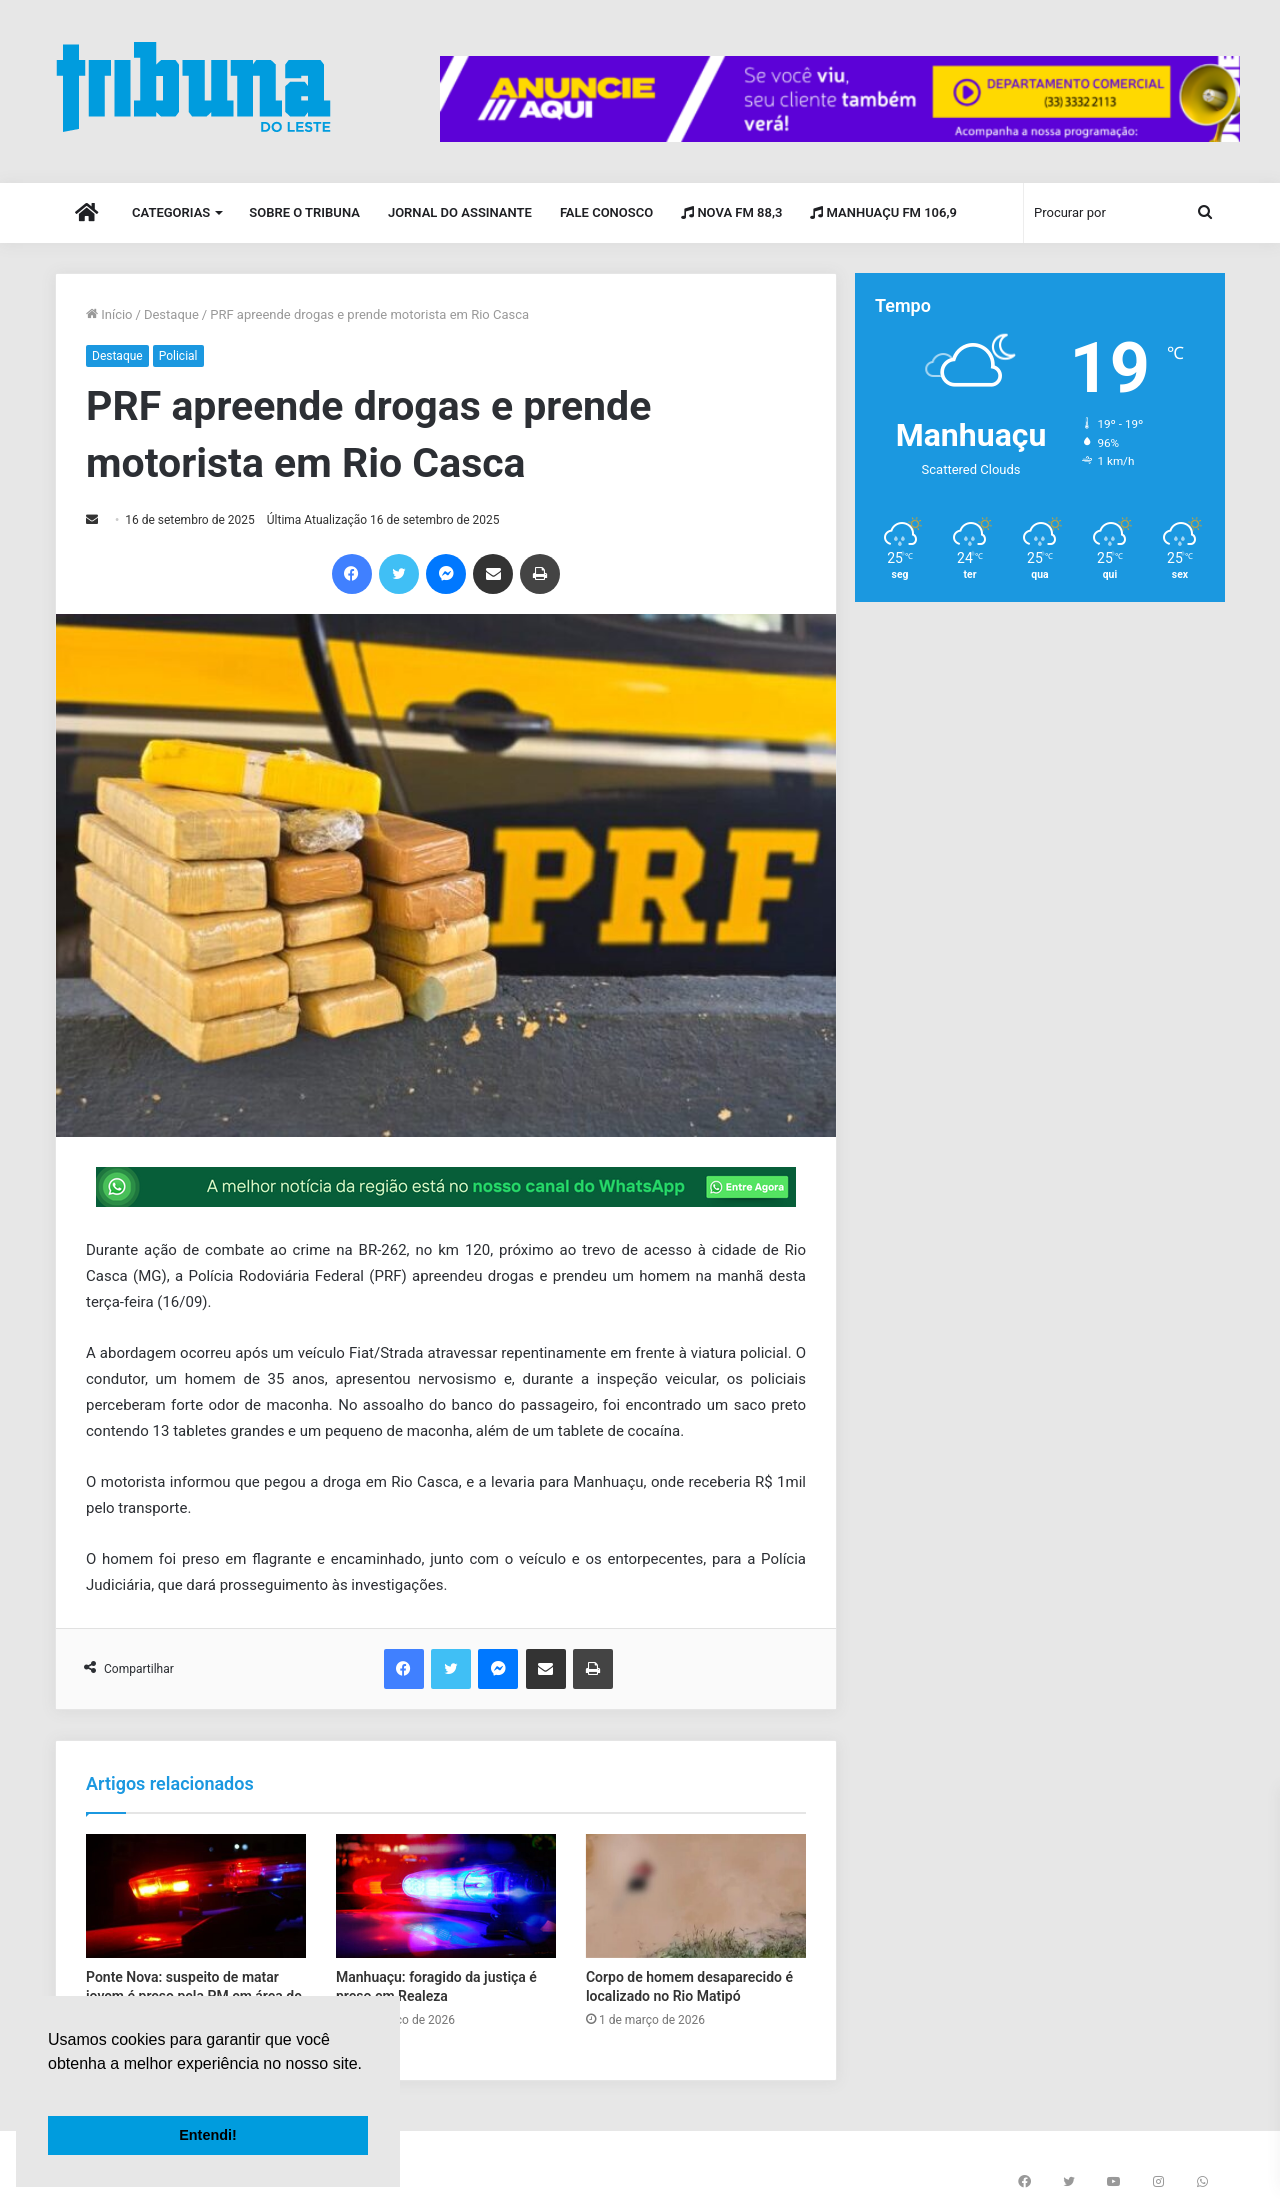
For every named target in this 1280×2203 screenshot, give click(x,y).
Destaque (171, 314)
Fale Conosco (606, 212)
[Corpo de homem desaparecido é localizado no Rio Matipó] (696, 1896)
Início (109, 314)
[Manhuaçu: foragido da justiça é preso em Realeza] (446, 1896)
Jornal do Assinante (460, 212)
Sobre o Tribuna (304, 212)
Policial (178, 356)
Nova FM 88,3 (731, 212)
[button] (51, 2089)
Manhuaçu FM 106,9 (883, 212)
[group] (840, 99)
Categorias (171, 212)
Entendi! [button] (208, 2135)
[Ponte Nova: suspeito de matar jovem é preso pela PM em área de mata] (196, 1896)
